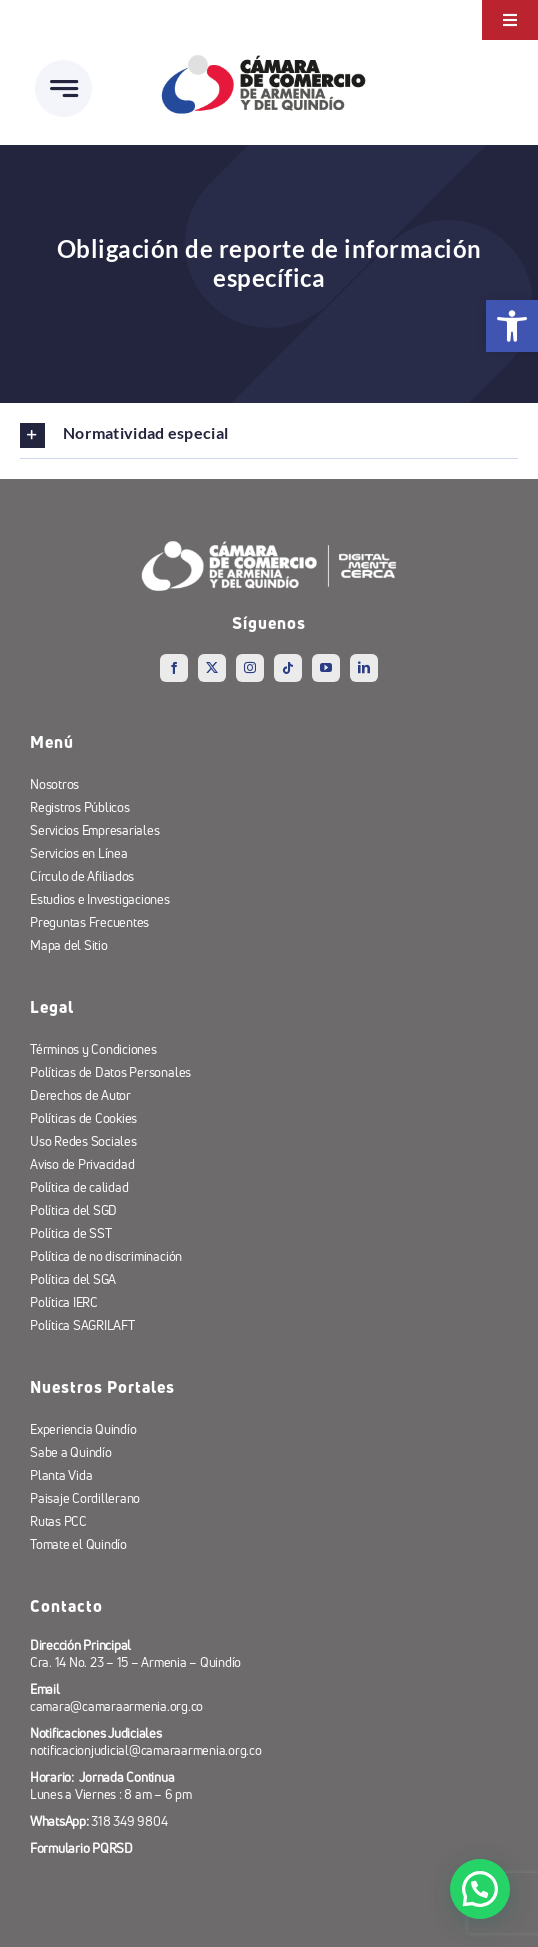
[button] (480, 1889)
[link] (512, 326)
